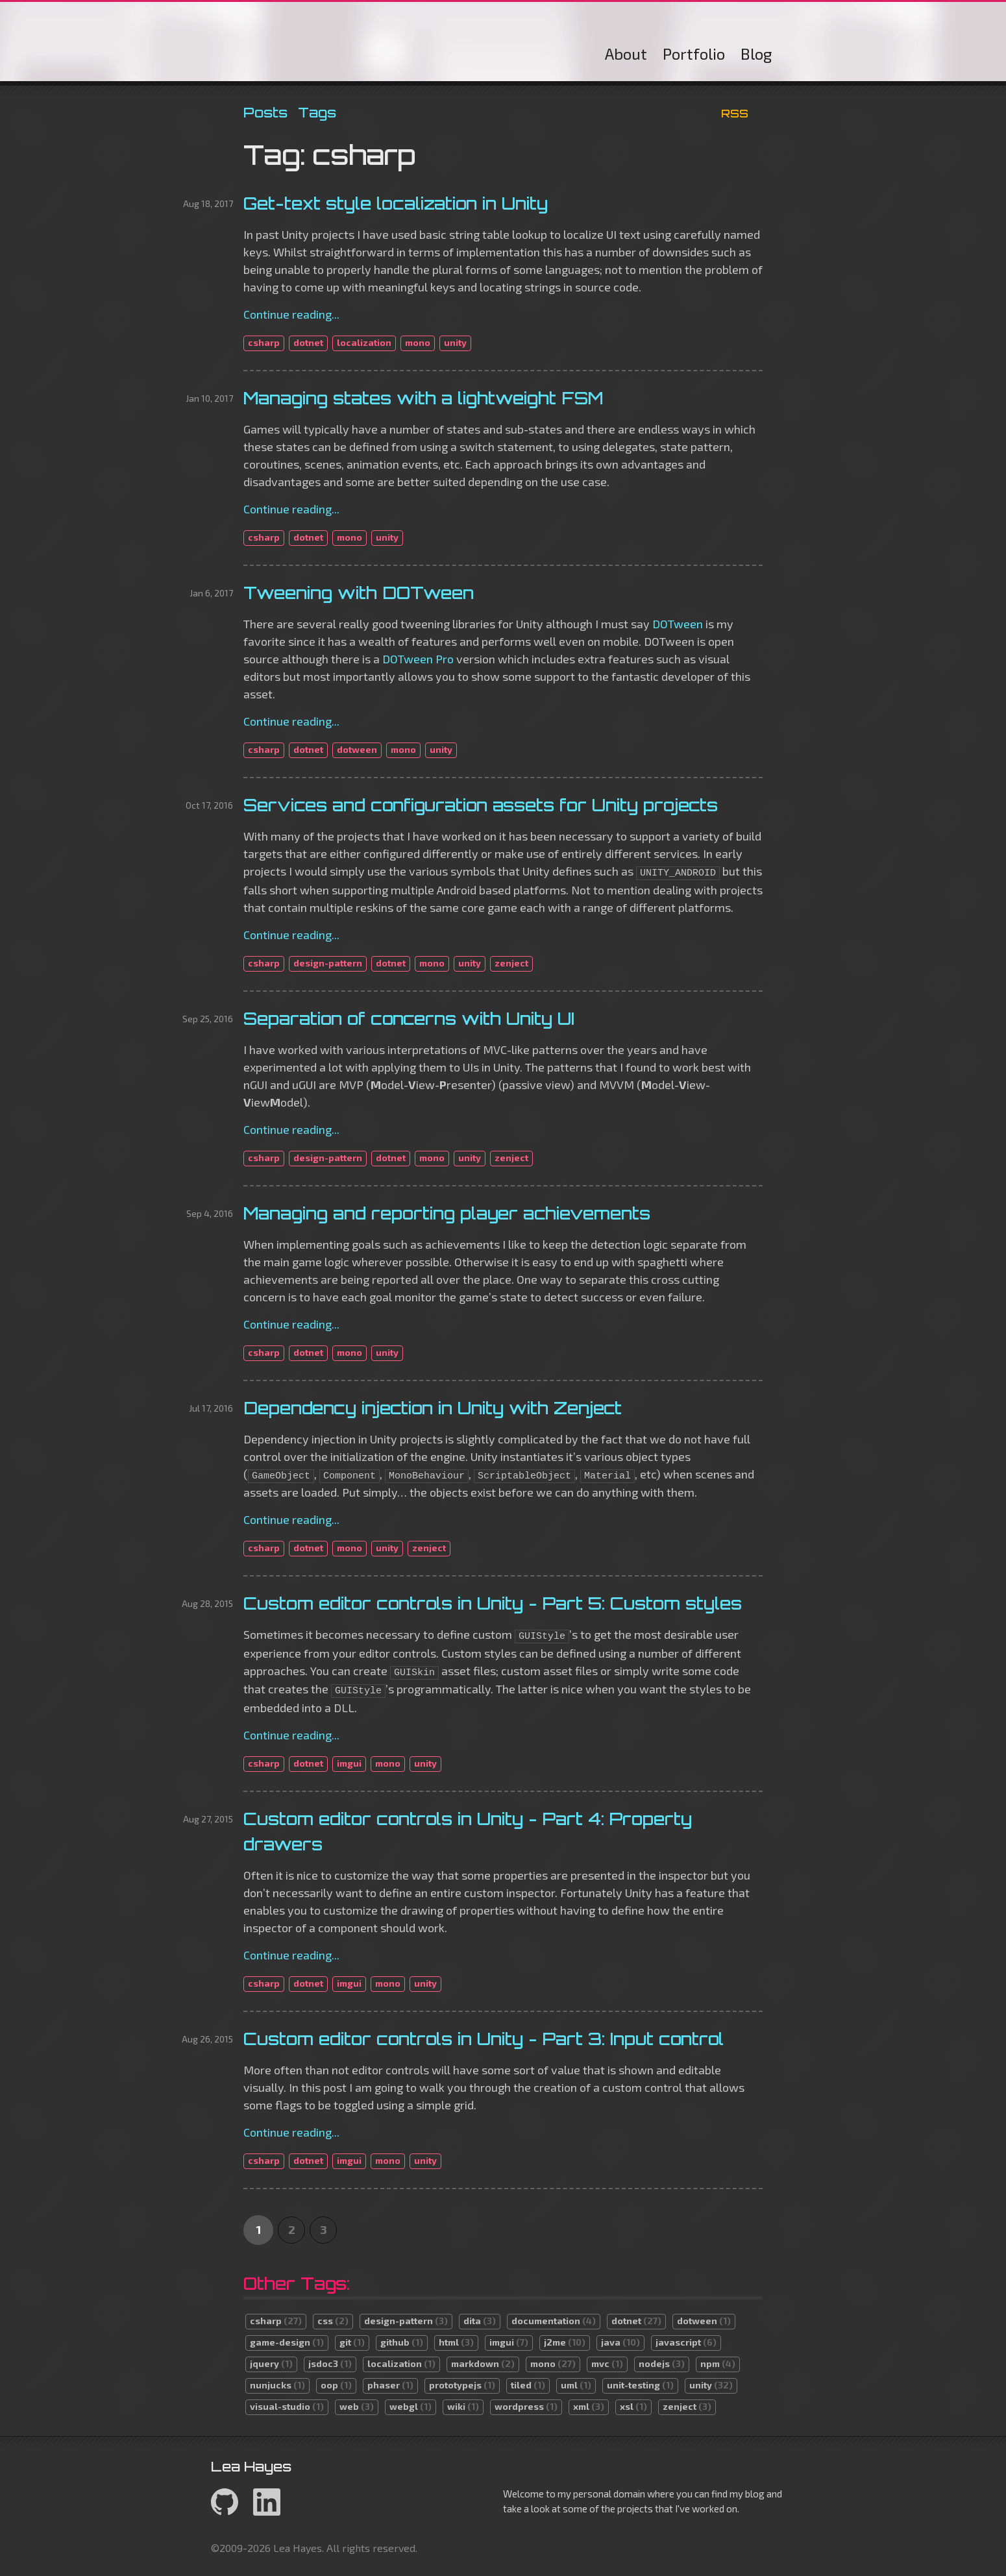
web (356, 2406)
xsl (633, 2406)
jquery (271, 2363)
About (626, 53)
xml (588, 2406)
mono (417, 342)
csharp (264, 342)
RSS (734, 113)
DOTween (677, 624)
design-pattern (327, 962)
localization (364, 342)
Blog (756, 53)
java (620, 2342)
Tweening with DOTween (358, 592)
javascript (686, 2342)
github (401, 2342)
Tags (317, 112)
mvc (607, 2363)
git (352, 2342)
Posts (265, 112)
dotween (357, 749)
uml (576, 2384)
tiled (528, 2384)
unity (455, 342)
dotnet (308, 342)
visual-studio (287, 2406)
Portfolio (694, 53)
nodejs (662, 2363)
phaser (390, 2384)
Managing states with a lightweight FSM (423, 397)
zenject (511, 962)
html (456, 2342)
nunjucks (277, 2384)
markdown (483, 2363)
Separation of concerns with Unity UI (408, 1018)
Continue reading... (291, 314)
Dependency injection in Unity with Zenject (432, 1407)
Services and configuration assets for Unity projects (480, 804)
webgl (410, 2406)
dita (479, 2320)
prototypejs (462, 2384)
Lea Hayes (356, 44)
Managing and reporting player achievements (446, 1213)
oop (336, 2384)
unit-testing (640, 2384)
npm (717, 2363)
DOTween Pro (418, 659)
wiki (463, 2406)
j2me (564, 2342)
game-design (287, 2342)
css (333, 2320)
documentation (553, 2320)
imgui (349, 1763)
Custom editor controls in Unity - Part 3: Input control (483, 2038)
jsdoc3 (330, 2363)
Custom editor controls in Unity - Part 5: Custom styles (492, 1603)
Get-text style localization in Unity (395, 203)
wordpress (526, 2406)
